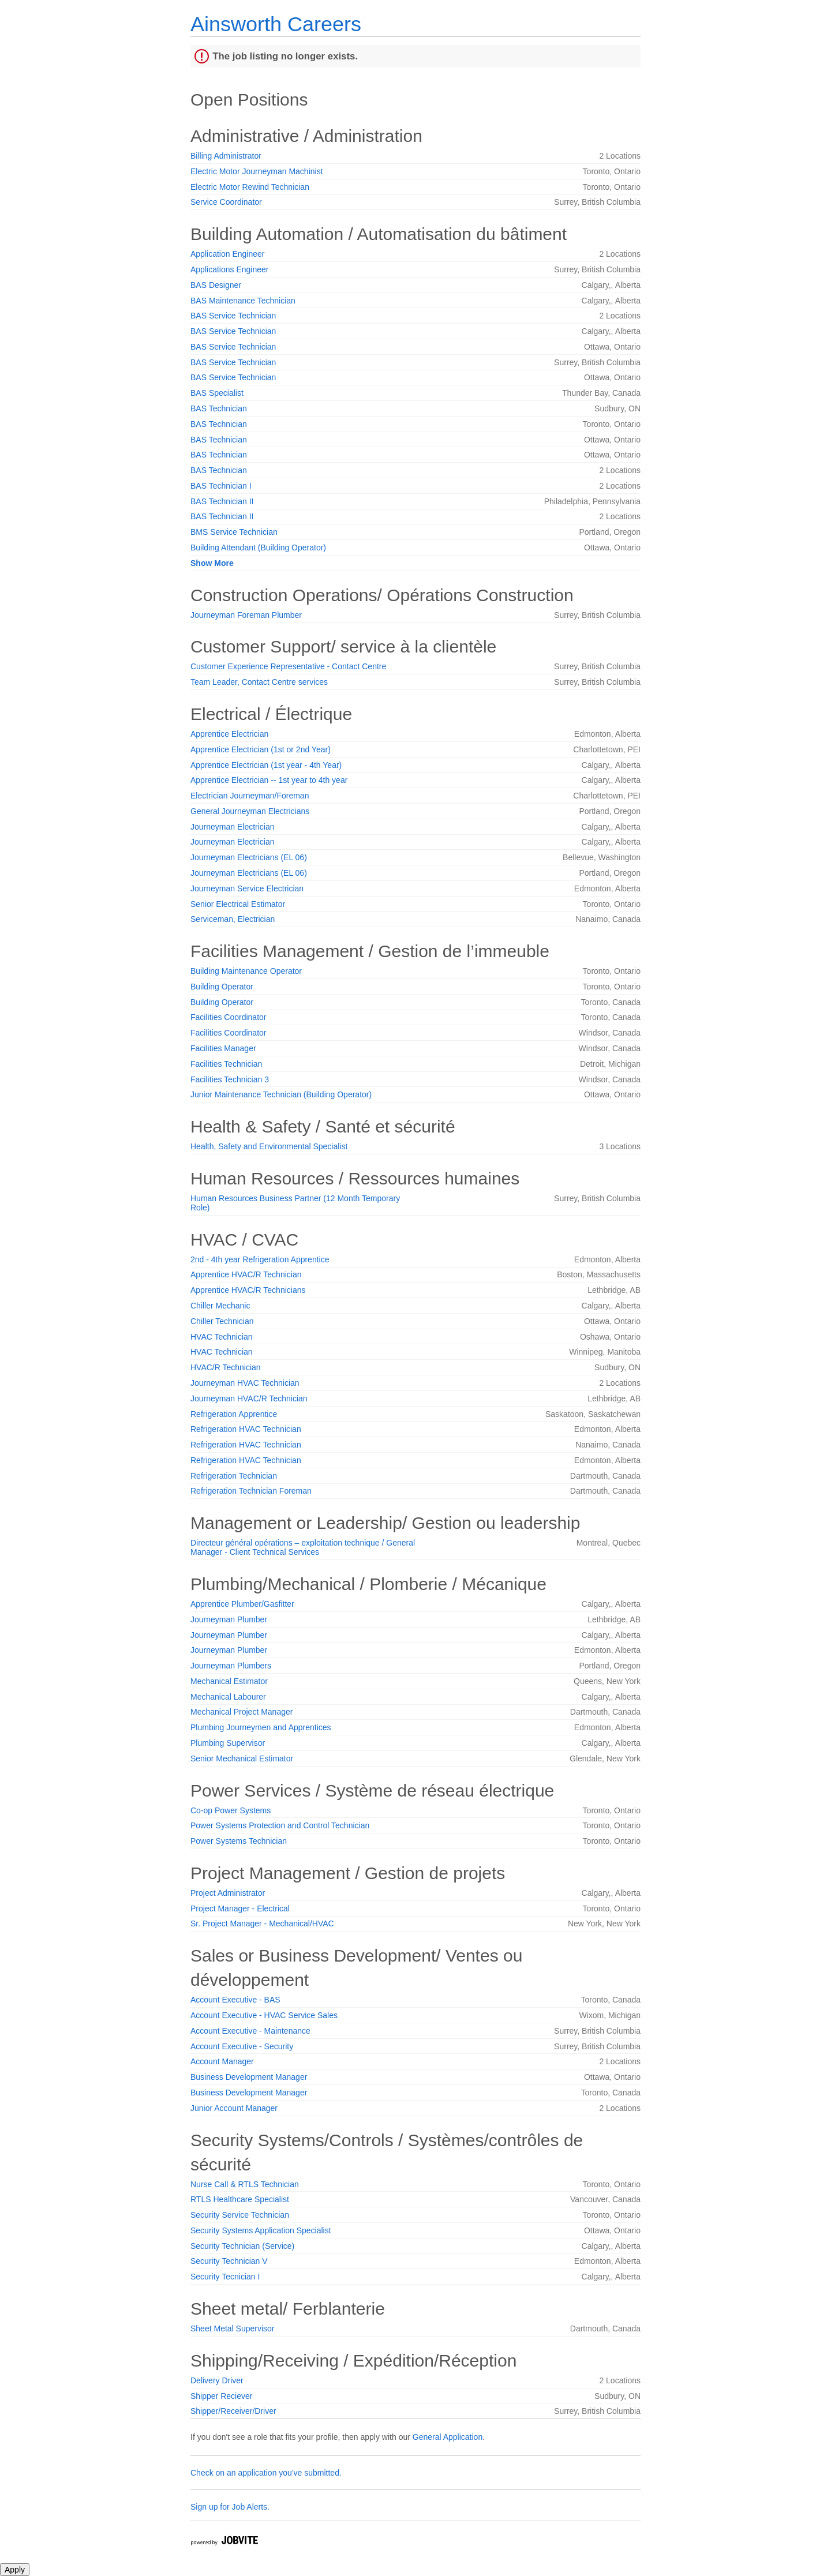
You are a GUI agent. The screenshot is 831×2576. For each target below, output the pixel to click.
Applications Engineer (229, 269)
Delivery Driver (217, 2380)
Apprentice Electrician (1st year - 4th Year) (266, 765)
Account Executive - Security (241, 2046)
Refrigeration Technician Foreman (251, 1490)
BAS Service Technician (233, 315)
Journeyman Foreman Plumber (246, 615)
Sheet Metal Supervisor (232, 2328)
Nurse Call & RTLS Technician (244, 2184)
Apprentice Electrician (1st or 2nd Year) (260, 749)
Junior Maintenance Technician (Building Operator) (281, 1094)
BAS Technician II (221, 501)
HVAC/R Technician (225, 1367)
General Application (447, 2437)
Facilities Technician (226, 1063)
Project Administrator (227, 1893)
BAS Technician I (221, 485)
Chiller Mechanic (220, 1305)
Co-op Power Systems (230, 1810)
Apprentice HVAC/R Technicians (247, 1290)
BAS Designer (215, 285)
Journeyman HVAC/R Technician (249, 1398)
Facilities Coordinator (228, 1017)
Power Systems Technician (238, 1841)
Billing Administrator (225, 155)
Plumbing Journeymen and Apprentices (260, 1727)
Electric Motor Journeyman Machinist (256, 171)
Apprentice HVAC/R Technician (245, 1274)
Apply (15, 2569)
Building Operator (221, 986)
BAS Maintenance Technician (242, 300)
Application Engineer (227, 253)
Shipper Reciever (221, 2396)
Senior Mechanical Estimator (241, 1758)
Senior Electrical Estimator (237, 904)
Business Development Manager (248, 2077)
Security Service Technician (239, 2214)
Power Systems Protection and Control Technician (279, 1825)
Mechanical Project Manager (241, 1711)
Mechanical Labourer (228, 1696)
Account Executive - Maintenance (250, 2030)
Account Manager (222, 2061)
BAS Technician (218, 408)
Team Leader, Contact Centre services (259, 682)
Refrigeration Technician (233, 1475)
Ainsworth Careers (275, 24)
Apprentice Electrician (229, 733)
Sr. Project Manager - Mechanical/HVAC (262, 1923)
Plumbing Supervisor (227, 1743)
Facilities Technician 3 (229, 1079)
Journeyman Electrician (232, 826)
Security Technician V (229, 2261)
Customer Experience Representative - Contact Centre (288, 666)
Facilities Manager (223, 1048)
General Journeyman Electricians (249, 811)
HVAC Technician (221, 1336)
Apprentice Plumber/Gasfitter (242, 1603)
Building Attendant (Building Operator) (258, 547)
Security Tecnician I (225, 2276)
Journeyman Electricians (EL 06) (248, 857)
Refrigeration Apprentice (233, 1414)
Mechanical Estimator (229, 1681)
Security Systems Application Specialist (260, 2230)
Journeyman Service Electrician (247, 888)
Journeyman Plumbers (230, 1665)
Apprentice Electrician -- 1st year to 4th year (268, 780)
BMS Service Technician (234, 532)
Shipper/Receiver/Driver (233, 2411)
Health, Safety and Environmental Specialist (268, 1146)
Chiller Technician (221, 1321)
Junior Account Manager (234, 2108)
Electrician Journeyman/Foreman (249, 795)
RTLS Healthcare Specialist (239, 2199)
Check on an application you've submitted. (266, 2472)
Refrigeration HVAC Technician (245, 1429)
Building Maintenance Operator (246, 971)
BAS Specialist (217, 393)
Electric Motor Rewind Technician (249, 187)
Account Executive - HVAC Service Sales (264, 2015)
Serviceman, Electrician (232, 919)
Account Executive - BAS (235, 1999)
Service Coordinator (226, 202)
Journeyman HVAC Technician (245, 1383)
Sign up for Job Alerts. (229, 2506)
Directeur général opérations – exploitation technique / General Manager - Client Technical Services (302, 1547)
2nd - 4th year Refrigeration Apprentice (259, 1259)
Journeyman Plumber (228, 1619)
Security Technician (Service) (242, 2246)
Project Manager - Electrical (240, 1908)
